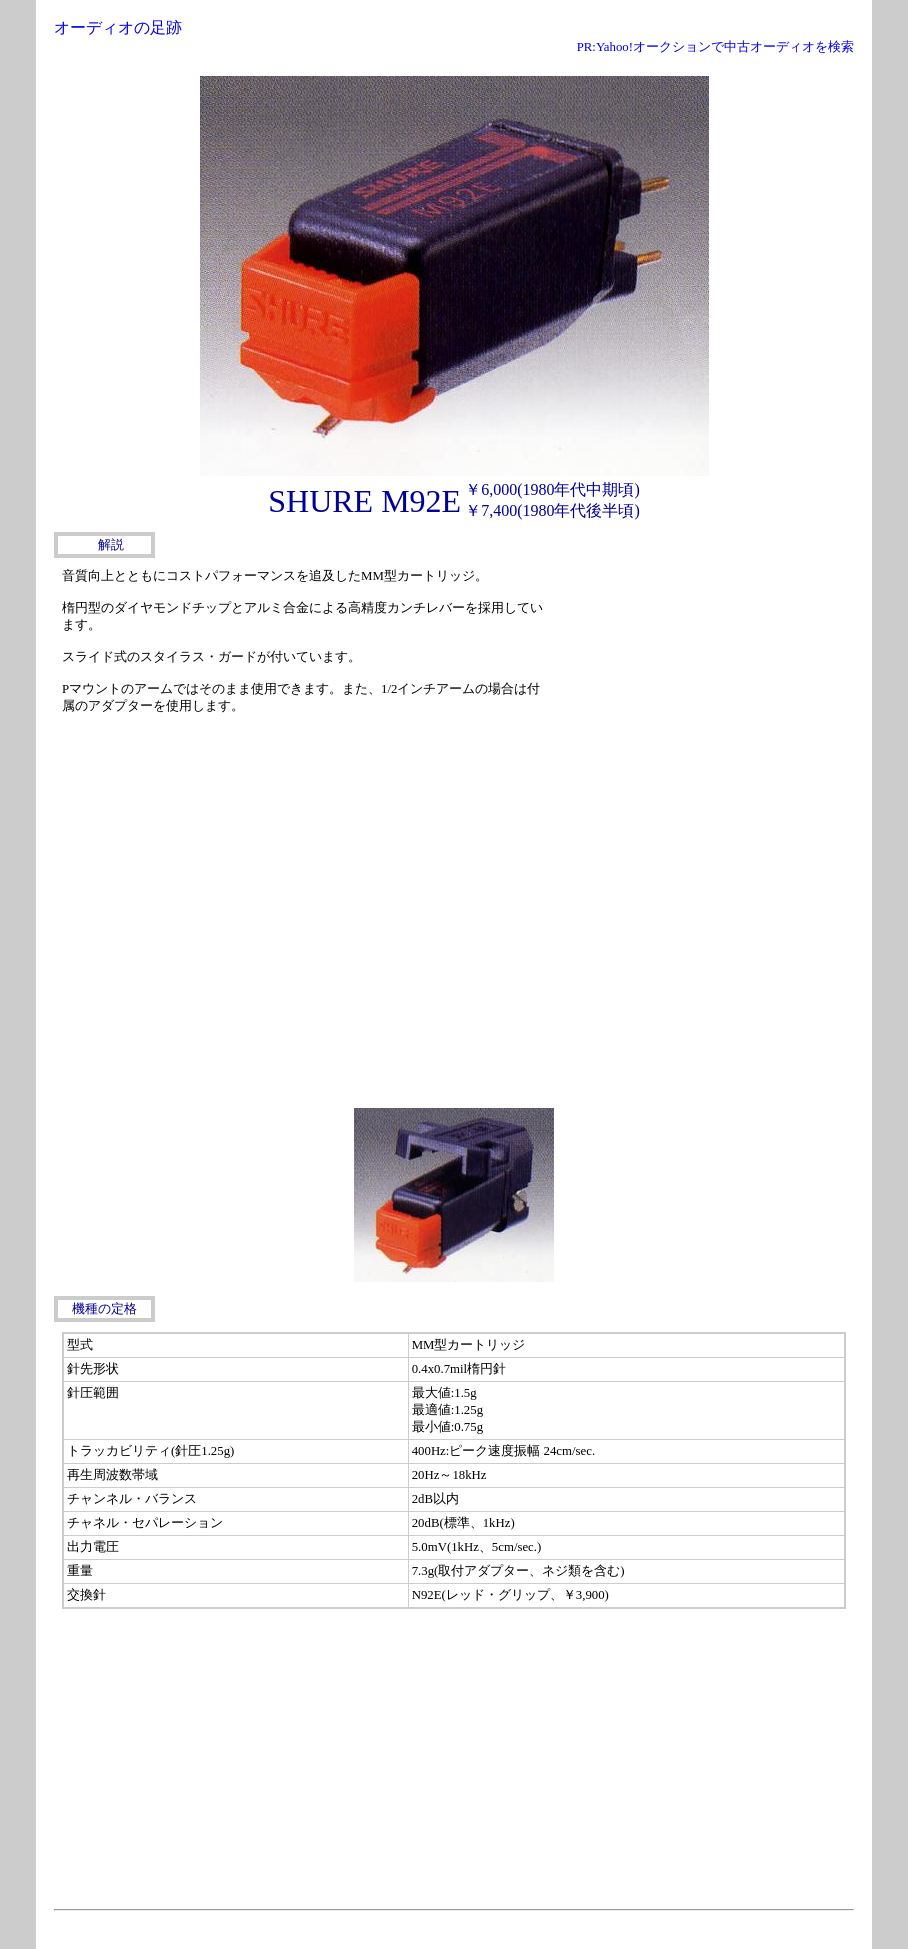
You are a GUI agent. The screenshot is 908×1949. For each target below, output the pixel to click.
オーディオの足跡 (118, 27)
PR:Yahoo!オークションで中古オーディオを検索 (715, 47)
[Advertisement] (704, 688)
